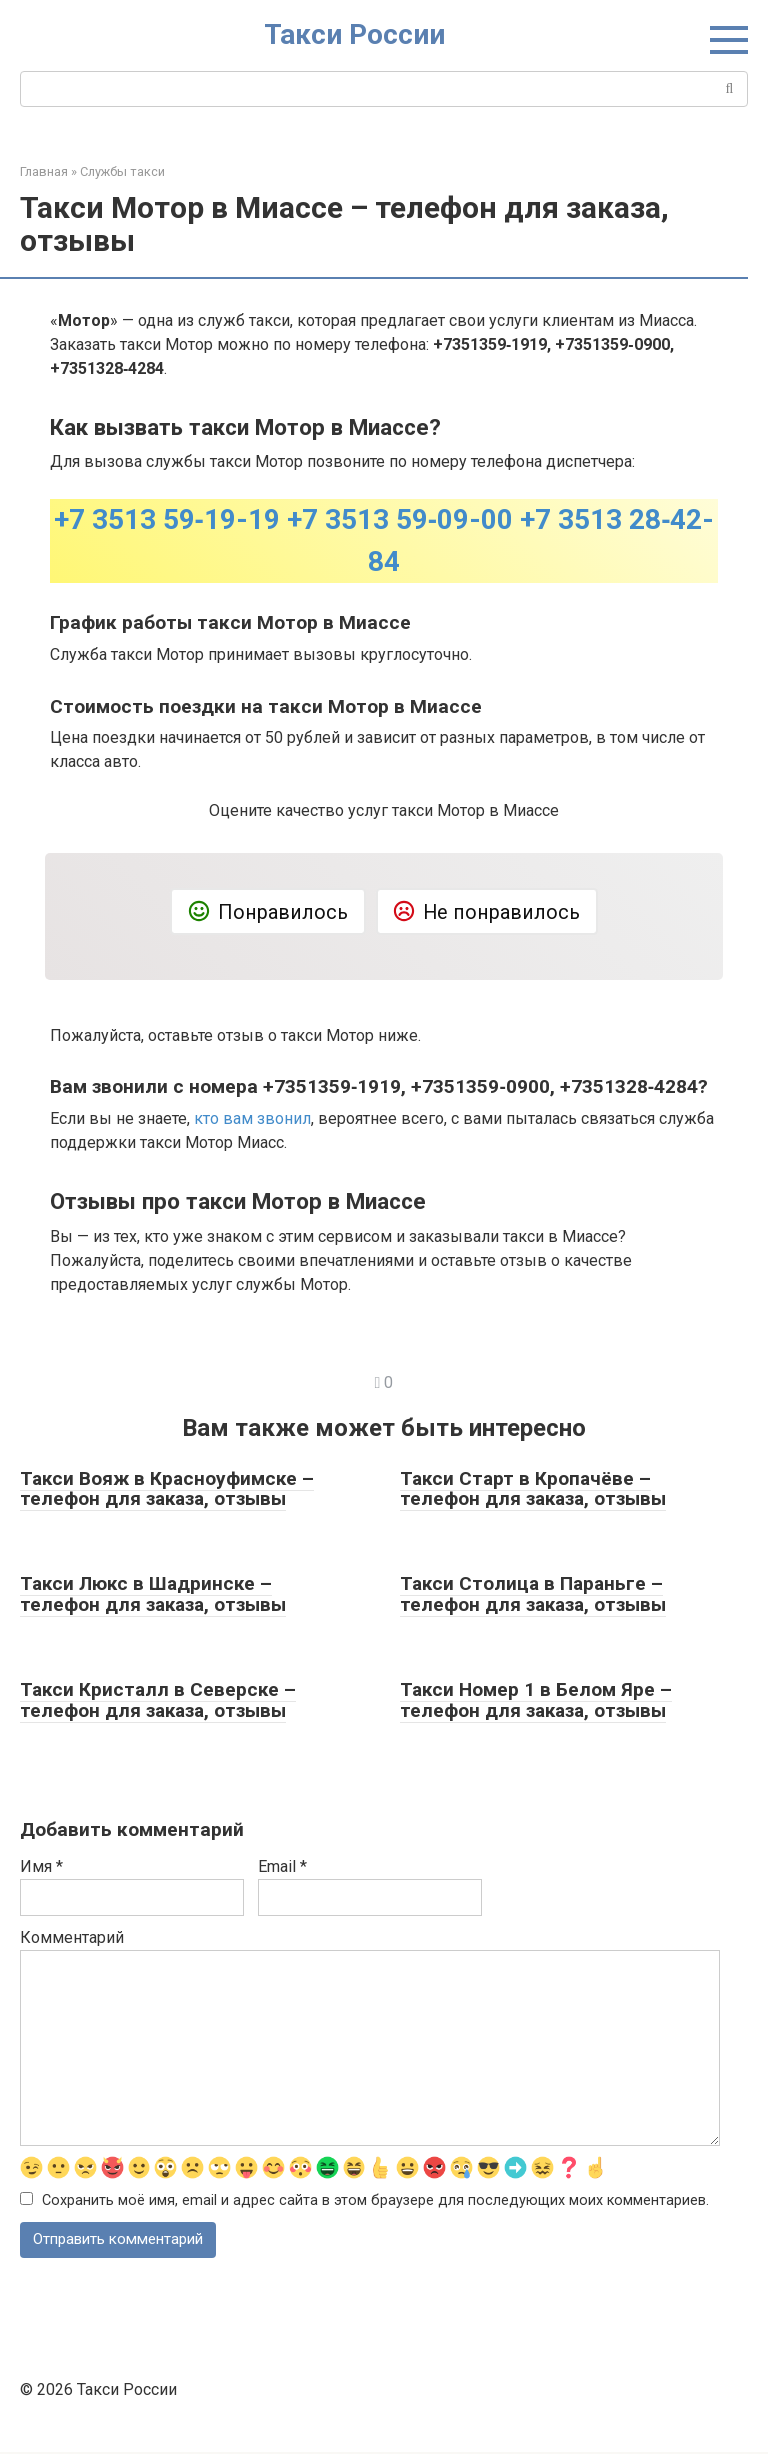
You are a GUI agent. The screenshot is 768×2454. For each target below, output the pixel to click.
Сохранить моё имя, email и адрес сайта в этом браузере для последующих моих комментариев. (375, 2201)
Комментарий (72, 1937)
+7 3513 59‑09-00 (400, 519)
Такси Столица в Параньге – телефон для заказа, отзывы (533, 1594)
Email (282, 1866)
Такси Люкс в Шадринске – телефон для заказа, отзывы (153, 1594)
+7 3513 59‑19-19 (167, 519)
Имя (41, 1866)
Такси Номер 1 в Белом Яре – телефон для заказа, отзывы (536, 1700)
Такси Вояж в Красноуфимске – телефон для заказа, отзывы (167, 1489)
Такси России (354, 34)
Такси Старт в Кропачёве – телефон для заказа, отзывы (533, 1489)
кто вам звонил (252, 1118)
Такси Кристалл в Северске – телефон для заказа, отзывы (158, 1700)
